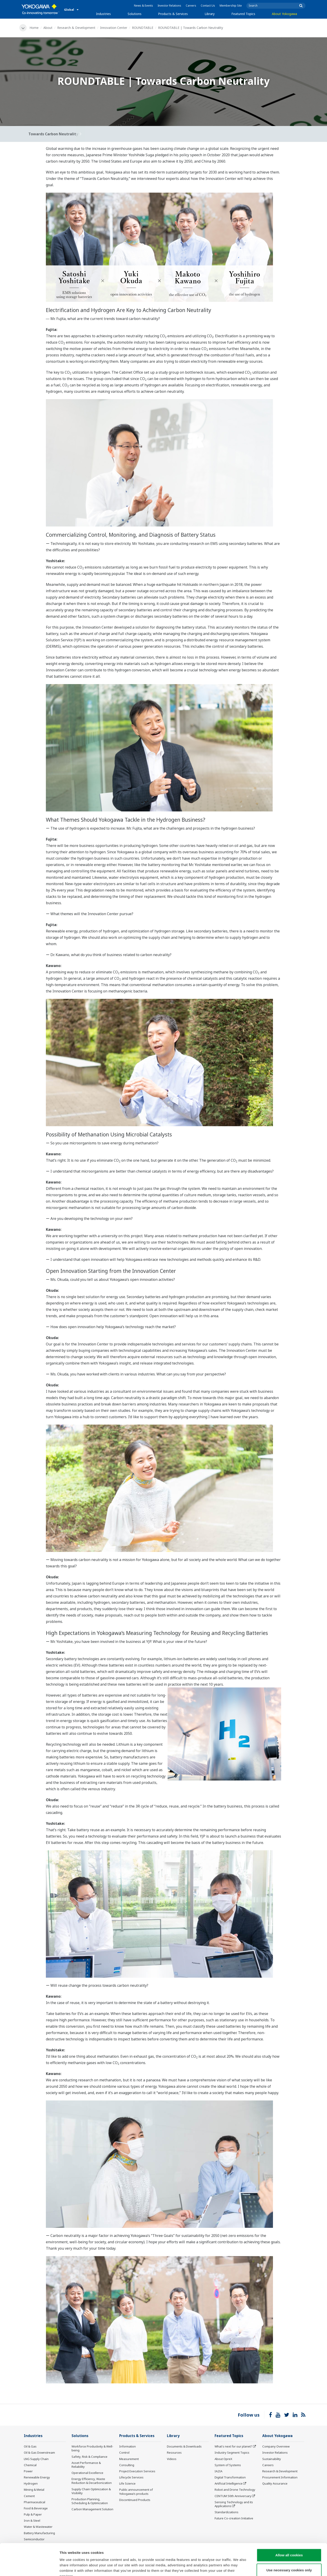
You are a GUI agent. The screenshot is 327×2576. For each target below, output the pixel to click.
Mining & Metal (34, 2490)
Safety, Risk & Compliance (89, 2457)
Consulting (126, 2465)
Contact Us (208, 6)
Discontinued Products (134, 2500)
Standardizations (226, 2512)
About (47, 27)
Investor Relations (169, 6)
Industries (103, 14)
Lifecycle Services (131, 2477)
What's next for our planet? (233, 2446)
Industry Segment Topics (232, 2452)
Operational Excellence (87, 2473)
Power (28, 2471)
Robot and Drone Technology (235, 2490)
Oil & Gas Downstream (39, 2452)
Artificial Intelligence (229, 2483)
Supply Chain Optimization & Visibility (91, 2491)
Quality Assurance (274, 2483)
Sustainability (271, 2459)
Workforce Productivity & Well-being (92, 2448)
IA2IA (218, 2471)
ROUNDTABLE (142, 27)
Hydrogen (31, 2483)
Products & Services (173, 14)
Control (124, 2452)
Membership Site (231, 6)
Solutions (134, 14)
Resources (174, 2452)
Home (34, 27)
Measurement (129, 2459)
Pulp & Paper (33, 2514)
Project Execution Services (137, 2471)
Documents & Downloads (184, 2446)
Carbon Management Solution (92, 2509)
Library (210, 14)
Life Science (127, 2483)
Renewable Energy (37, 2477)
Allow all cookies (289, 2528)
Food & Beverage (36, 2508)
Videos (171, 2459)
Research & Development (76, 27)
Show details (238, 2567)
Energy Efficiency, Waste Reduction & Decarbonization (92, 2481)
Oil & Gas (30, 2446)
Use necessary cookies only (289, 2543)
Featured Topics (243, 14)
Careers (191, 6)
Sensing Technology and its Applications (234, 2504)
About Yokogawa (284, 14)
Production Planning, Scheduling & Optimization (90, 2501)
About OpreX (223, 2459)
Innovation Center (113, 27)
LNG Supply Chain (36, 2459)
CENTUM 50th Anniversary (233, 2496)
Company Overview (276, 2446)
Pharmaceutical (34, 2502)
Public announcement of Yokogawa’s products (136, 2491)
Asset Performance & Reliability (86, 2465)
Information (127, 2446)
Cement (29, 2496)
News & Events (143, 6)
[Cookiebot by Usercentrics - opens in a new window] (29, 2567)
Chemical (30, 2465)
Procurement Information (279, 2477)
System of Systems (228, 2465)
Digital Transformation (230, 2477)
